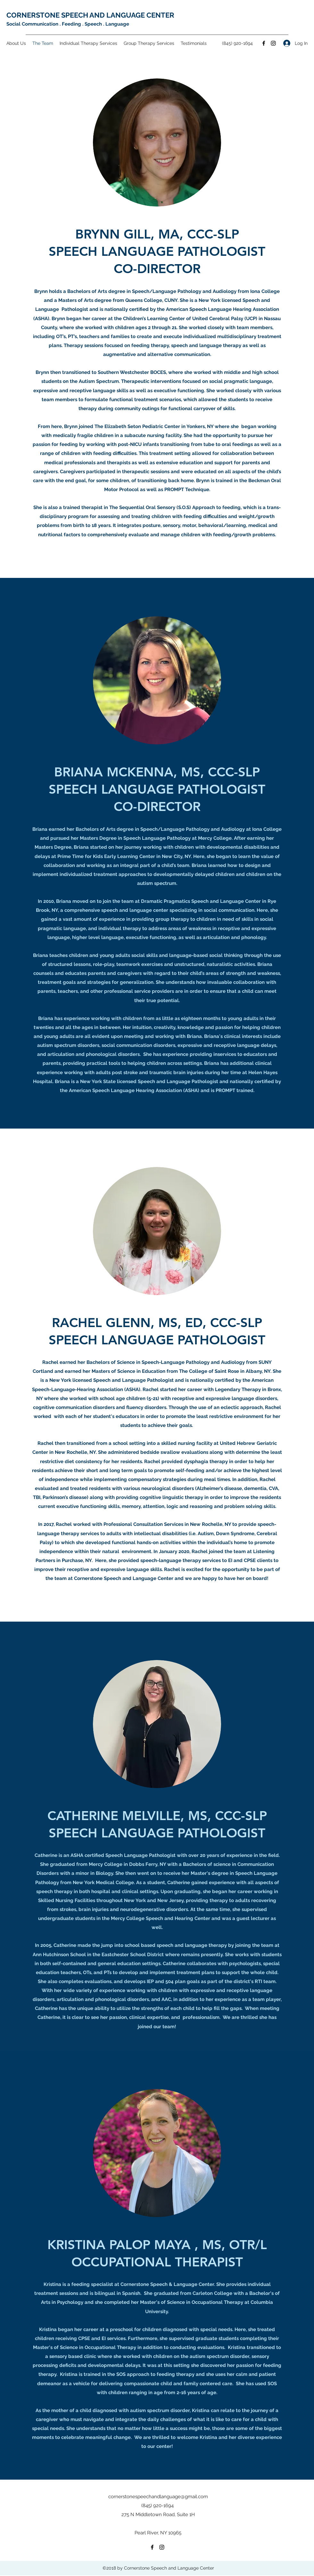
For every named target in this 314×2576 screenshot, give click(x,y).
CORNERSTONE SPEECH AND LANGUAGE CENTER (90, 15)
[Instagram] (273, 43)
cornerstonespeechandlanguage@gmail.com (158, 2496)
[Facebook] (263, 43)
